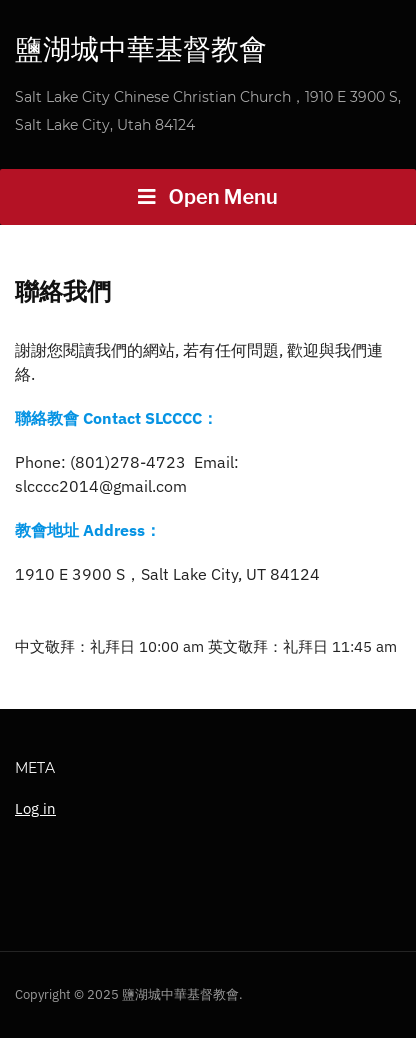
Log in (35, 808)
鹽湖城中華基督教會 (141, 49)
